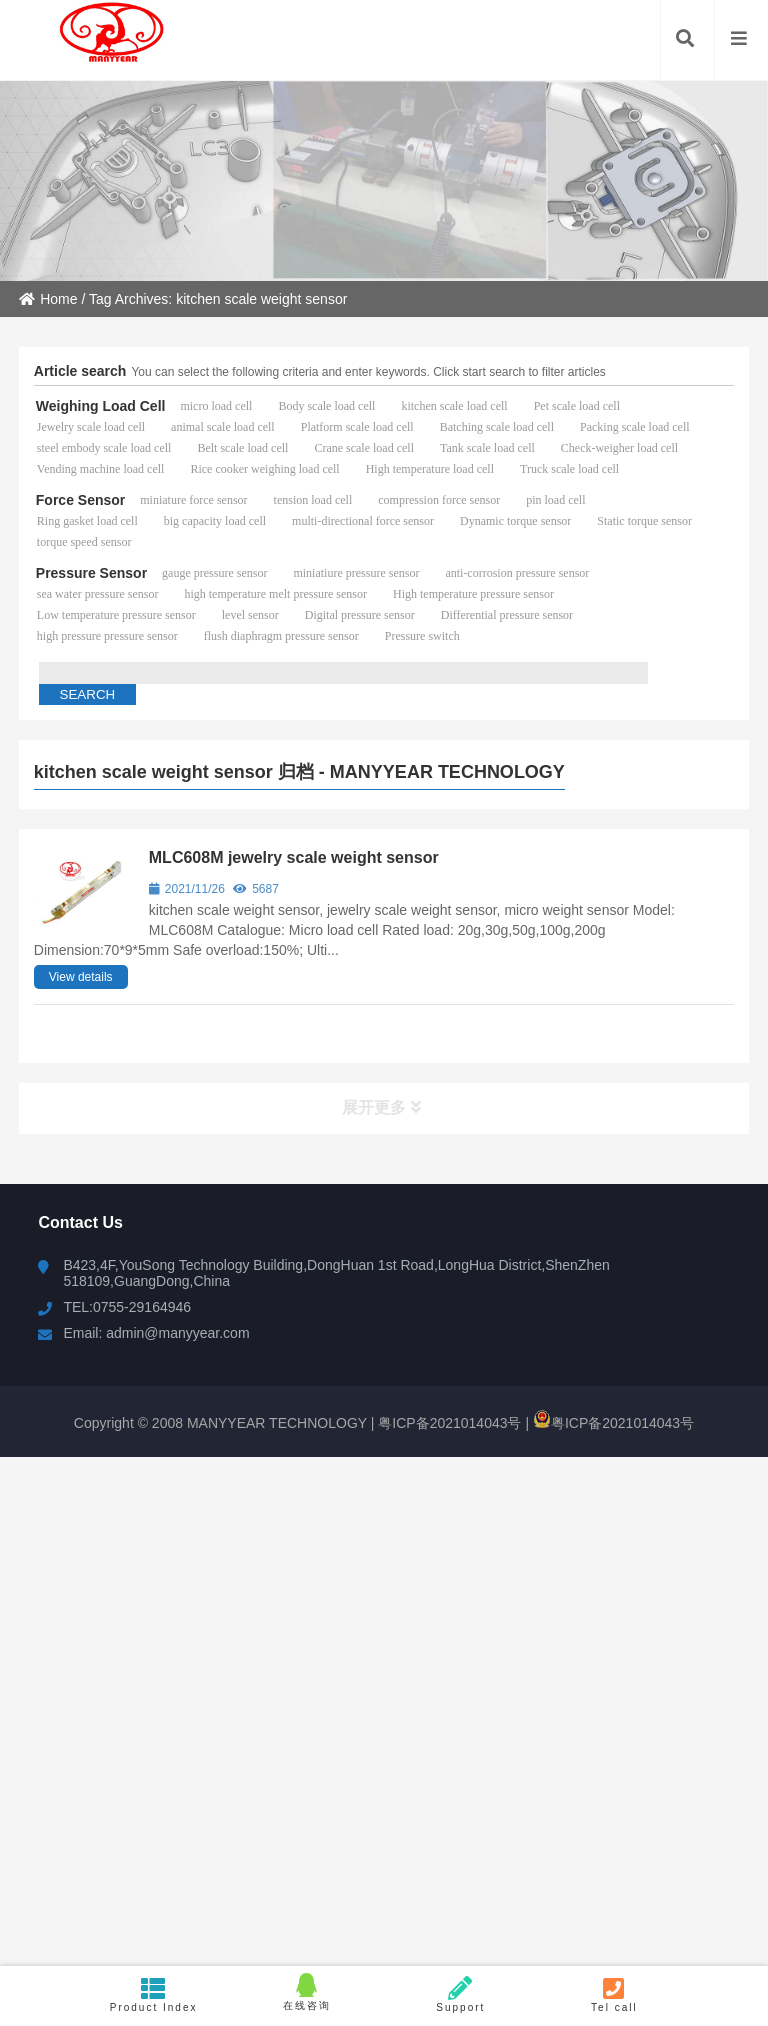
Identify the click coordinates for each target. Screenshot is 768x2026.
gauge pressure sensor (214, 573)
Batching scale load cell (497, 427)
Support (461, 1994)
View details (81, 977)
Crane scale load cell (364, 448)
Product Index (154, 1994)
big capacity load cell (215, 521)
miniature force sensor (193, 500)
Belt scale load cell (242, 448)
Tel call (615, 1994)
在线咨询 (307, 1992)
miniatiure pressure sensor (356, 573)
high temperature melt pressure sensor (275, 594)
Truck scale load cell (569, 469)
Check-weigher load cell (619, 448)
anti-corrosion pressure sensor (517, 573)
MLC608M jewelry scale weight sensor (294, 857)
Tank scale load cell (487, 448)
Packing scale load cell (635, 427)
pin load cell (555, 500)
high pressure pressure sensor (107, 636)
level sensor (250, 615)
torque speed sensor (84, 542)
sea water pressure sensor (98, 594)
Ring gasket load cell (87, 521)
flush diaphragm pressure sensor (281, 636)
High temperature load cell (430, 469)
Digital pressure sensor (360, 615)
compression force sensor (439, 500)
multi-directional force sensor (363, 521)
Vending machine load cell (101, 469)
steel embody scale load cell (104, 448)
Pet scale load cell (577, 406)
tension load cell (313, 500)
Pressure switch (422, 636)
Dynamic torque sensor (515, 521)
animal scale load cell (223, 427)
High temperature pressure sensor (473, 594)
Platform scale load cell (357, 427)
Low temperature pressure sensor (116, 615)
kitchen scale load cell (454, 406)
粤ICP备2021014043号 (447, 1423)
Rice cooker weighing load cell (264, 469)
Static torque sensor (644, 521)
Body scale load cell (326, 406)
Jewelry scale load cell (91, 427)
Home (48, 299)
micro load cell (216, 406)
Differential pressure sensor (507, 615)
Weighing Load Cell (101, 406)
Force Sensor (80, 500)
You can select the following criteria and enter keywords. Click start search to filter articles (368, 372)
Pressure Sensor (91, 573)
